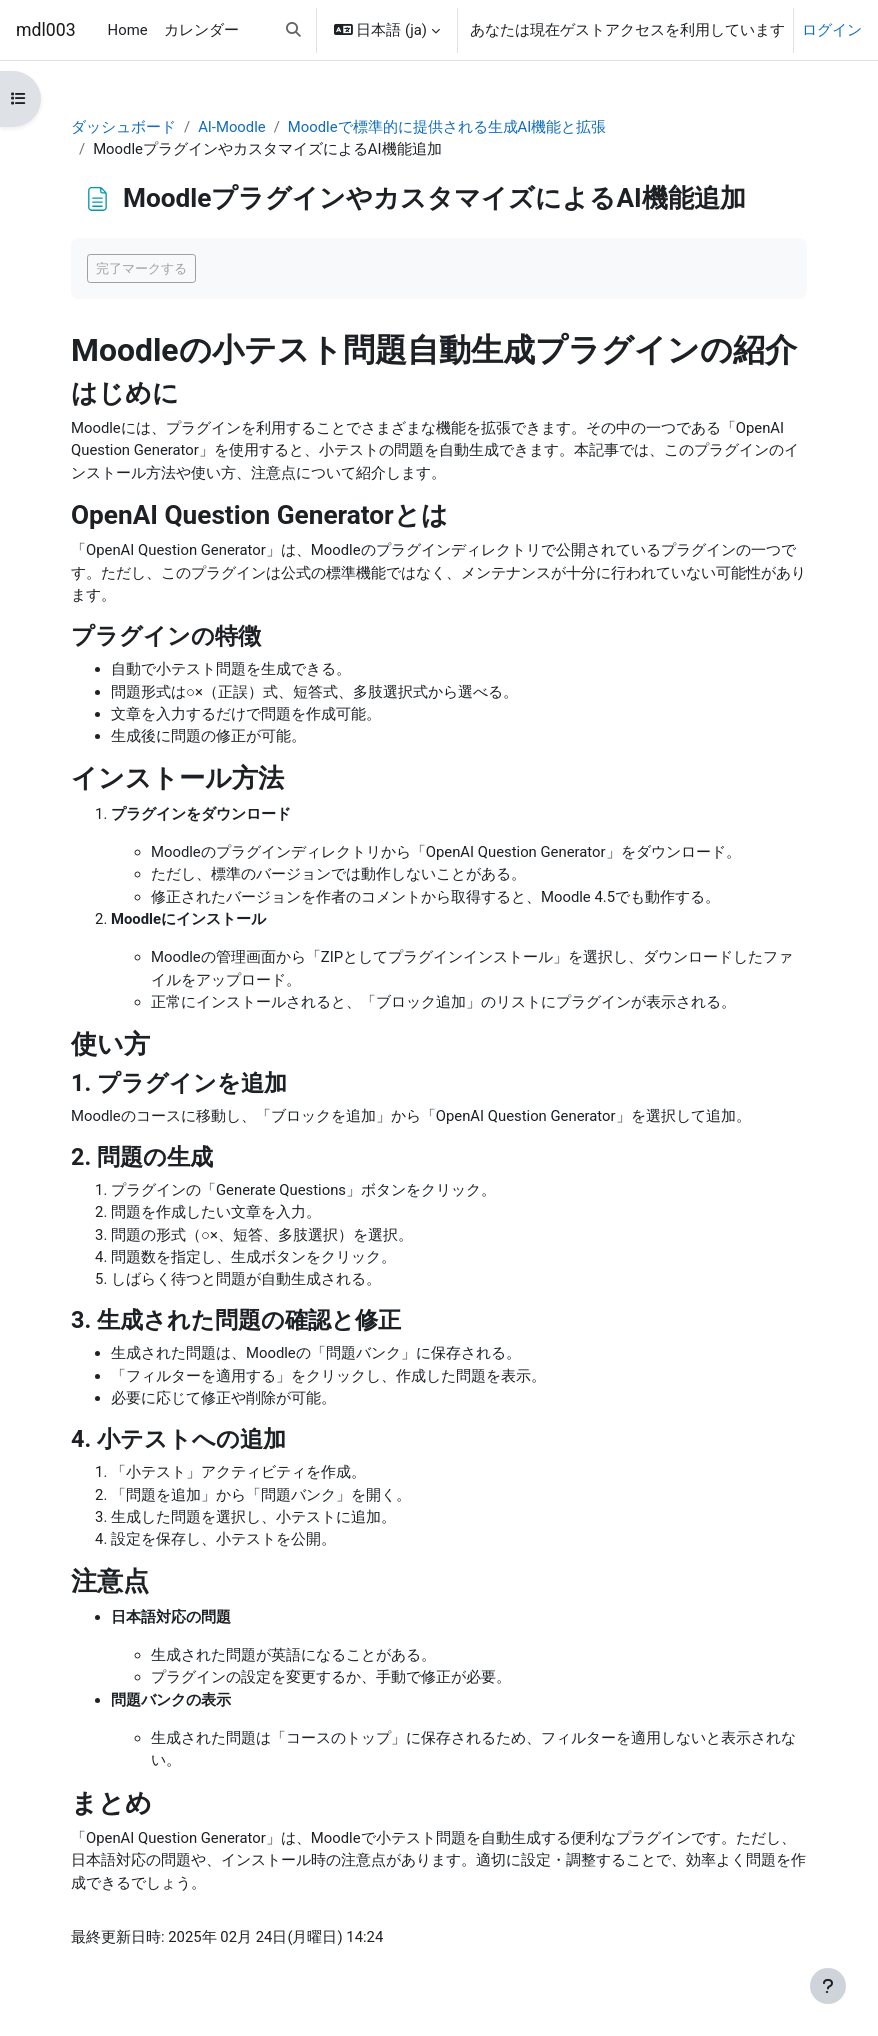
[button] (293, 30)
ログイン (832, 30)
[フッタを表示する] (828, 1986)
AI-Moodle (232, 127)
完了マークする (141, 268)
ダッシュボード (123, 127)
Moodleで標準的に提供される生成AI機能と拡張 (447, 127)
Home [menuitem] (128, 30)
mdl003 (46, 30)
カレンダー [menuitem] (201, 30)
